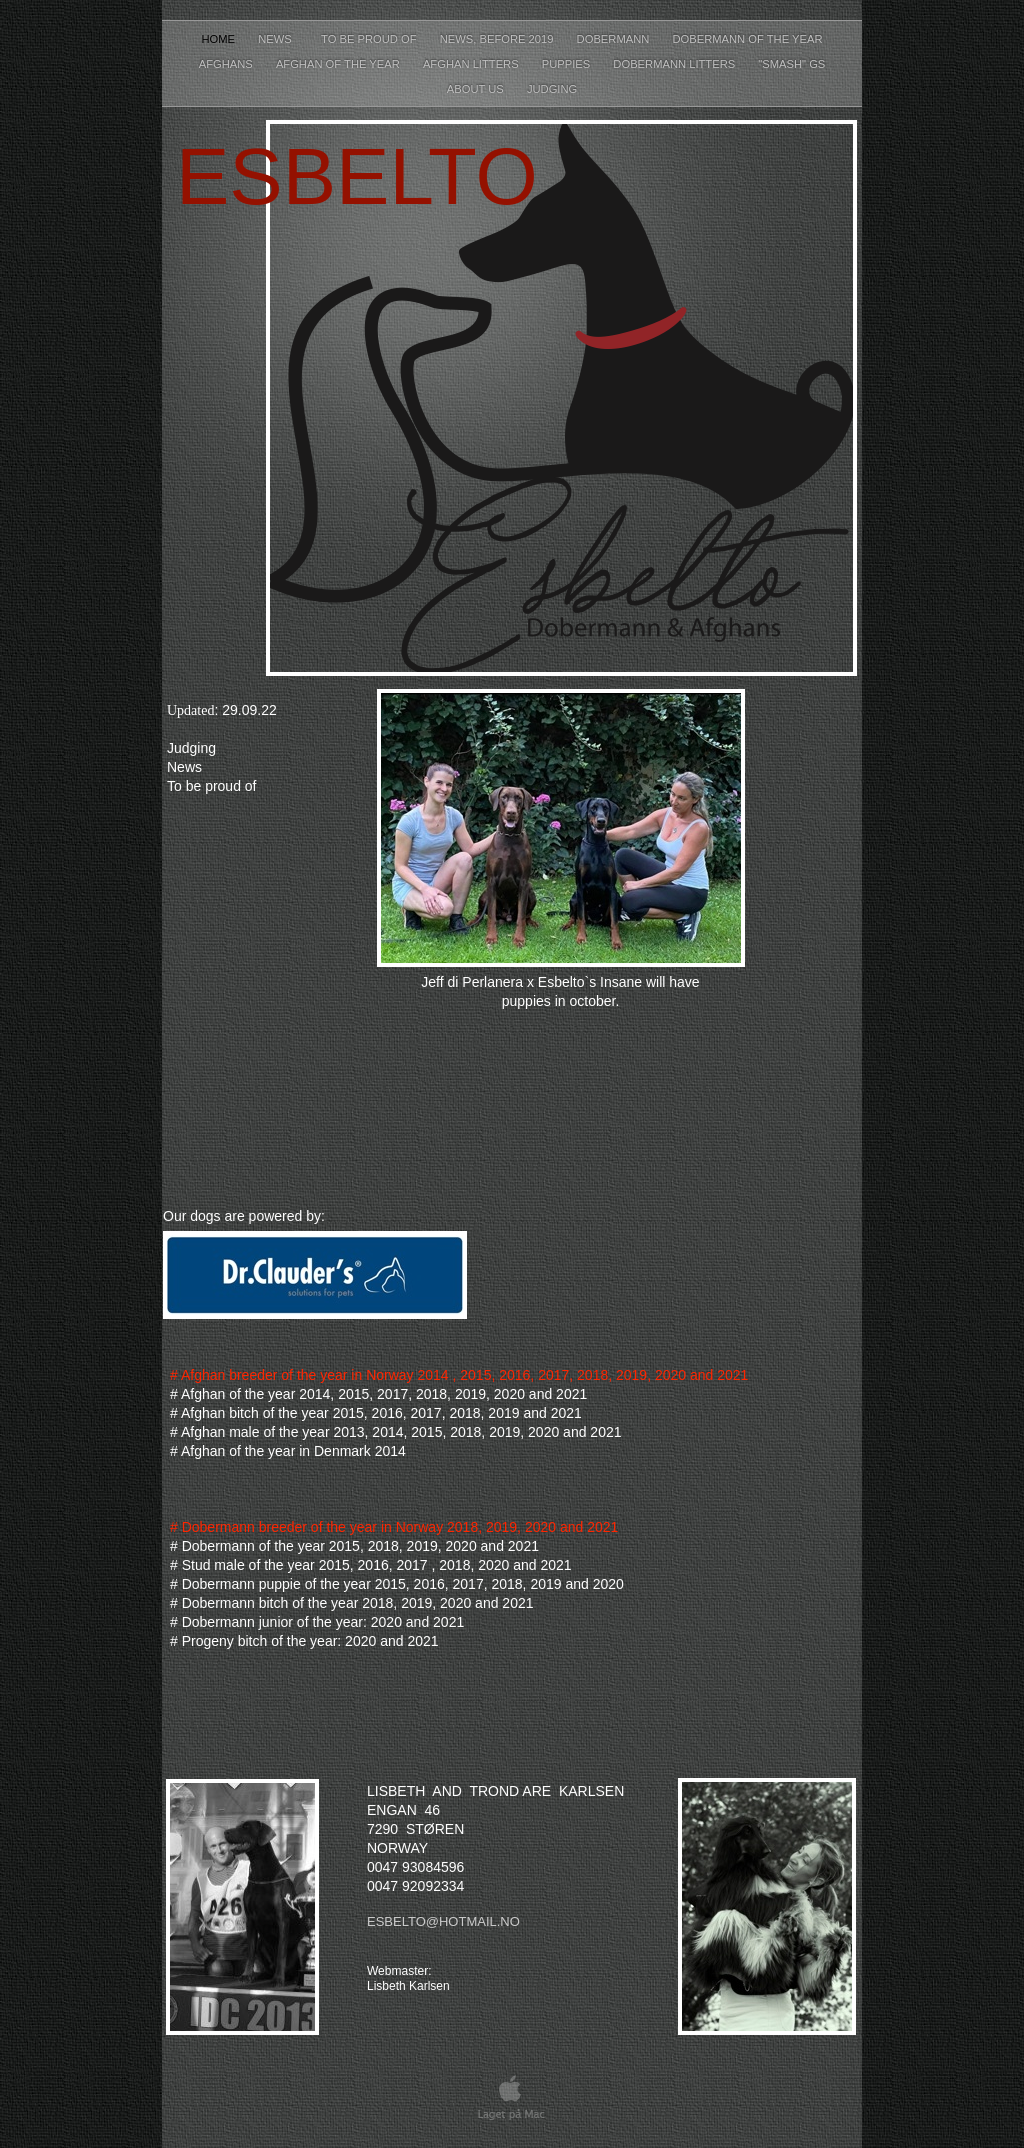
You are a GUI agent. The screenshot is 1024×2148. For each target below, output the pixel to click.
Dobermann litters (675, 64)
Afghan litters (472, 64)
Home (220, 39)
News (279, 39)
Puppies (568, 64)
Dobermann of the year (747, 39)
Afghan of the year (339, 64)
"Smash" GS (791, 64)
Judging (552, 89)
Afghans (227, 64)
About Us (477, 89)
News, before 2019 (498, 39)
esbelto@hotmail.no (443, 1921)
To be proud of (370, 39)
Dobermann (615, 39)
